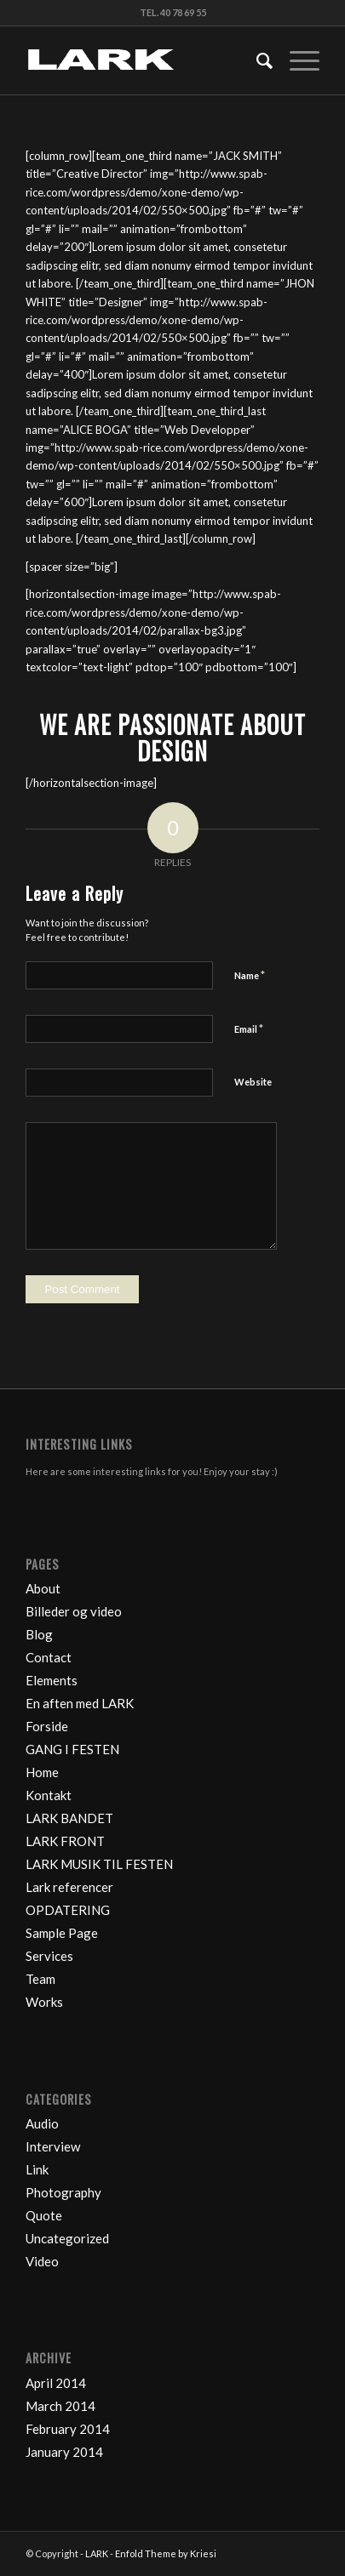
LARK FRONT (65, 1841)
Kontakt (49, 1795)
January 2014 (64, 2451)
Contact (49, 1657)
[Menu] (296, 60)
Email (248, 1028)
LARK (96, 2553)
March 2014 (60, 2406)
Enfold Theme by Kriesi (165, 2553)
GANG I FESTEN (72, 1749)
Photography (63, 2192)
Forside (47, 1726)
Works (44, 2001)
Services (49, 1955)
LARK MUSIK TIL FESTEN (99, 1864)
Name (249, 975)
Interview (53, 2146)
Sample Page (62, 1933)
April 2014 (56, 2383)
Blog (39, 1634)
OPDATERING (68, 1910)
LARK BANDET (69, 1818)
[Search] (256, 60)
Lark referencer (69, 1887)
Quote (44, 2215)
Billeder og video (74, 1611)
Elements (52, 1680)
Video (42, 2261)
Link (37, 2169)
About (43, 1588)
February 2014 (68, 2428)
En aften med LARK (80, 1703)
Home (42, 1772)
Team (40, 1978)
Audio (42, 2123)
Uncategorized (67, 2238)
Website (253, 1081)
